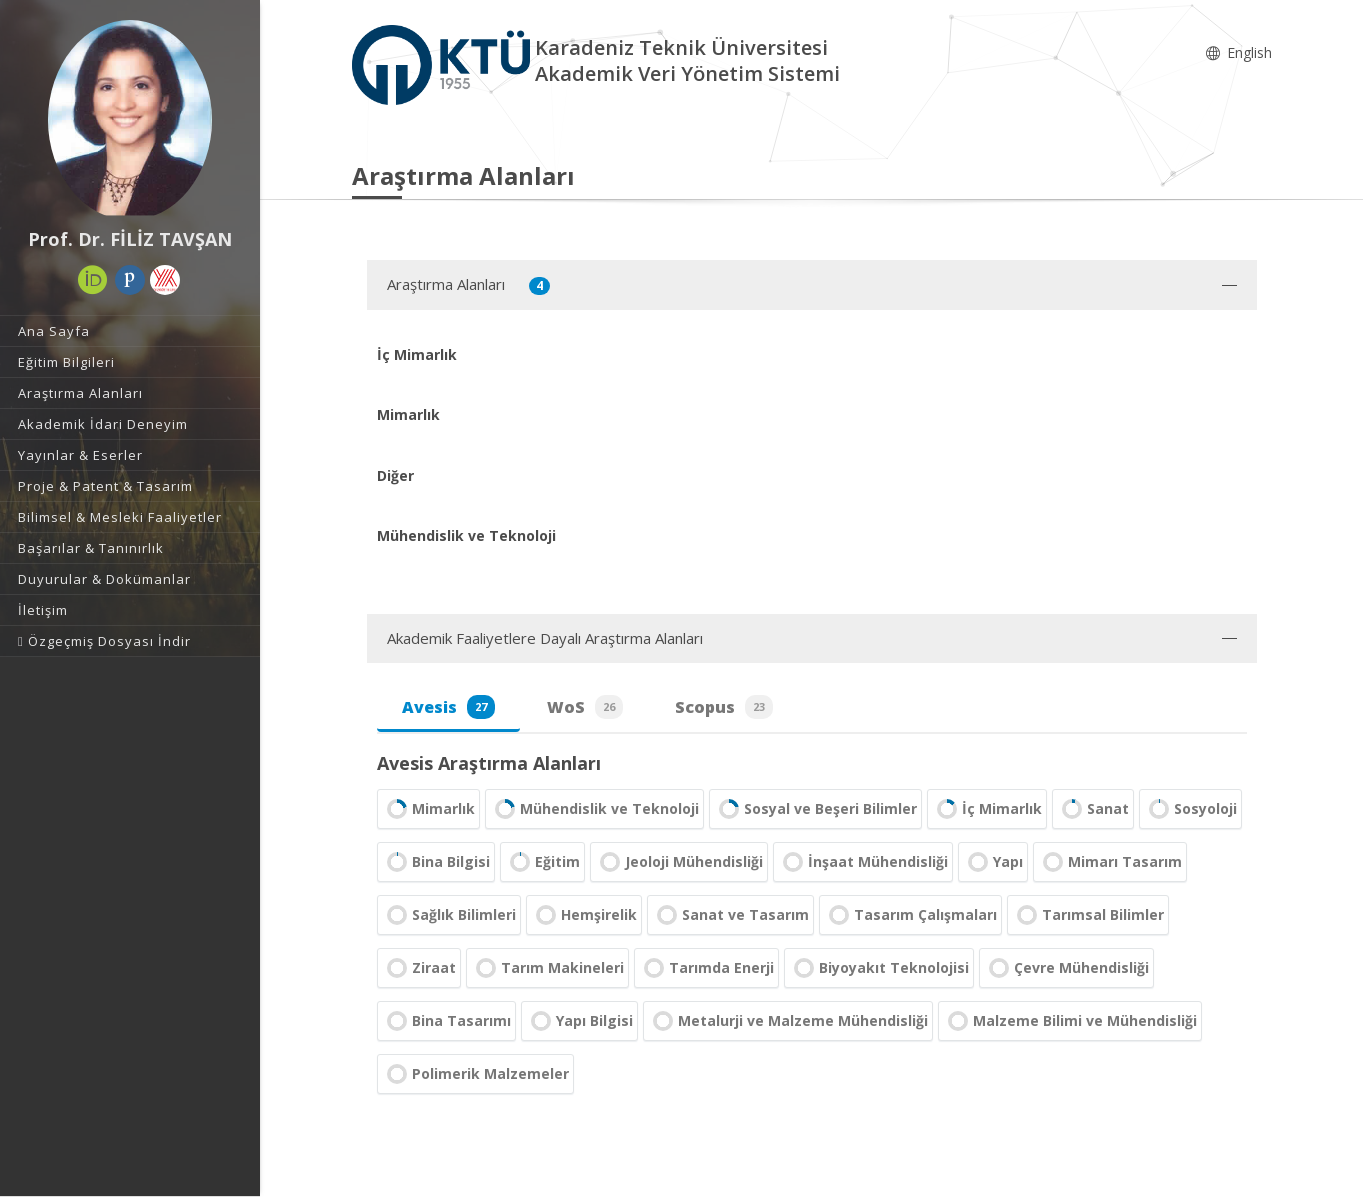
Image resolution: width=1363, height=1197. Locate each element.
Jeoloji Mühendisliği (679, 862)
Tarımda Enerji (706, 968)
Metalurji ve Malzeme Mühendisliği (788, 1021)
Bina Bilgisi (436, 862)
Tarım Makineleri (547, 968)
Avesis (448, 707)
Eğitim (542, 862)
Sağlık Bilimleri (449, 915)
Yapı (993, 862)
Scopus (724, 707)
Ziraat (419, 968)
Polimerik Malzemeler (475, 1074)
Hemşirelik (584, 915)
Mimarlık (428, 809)
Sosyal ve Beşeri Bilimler (815, 809)
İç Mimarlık (987, 809)
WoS (585, 707)
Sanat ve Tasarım (730, 915)
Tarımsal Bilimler (1088, 915)
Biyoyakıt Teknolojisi (879, 968)
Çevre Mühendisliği (1066, 968)
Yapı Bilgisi (579, 1021)
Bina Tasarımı (446, 1021)
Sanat (1093, 809)
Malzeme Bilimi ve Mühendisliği (1070, 1021)
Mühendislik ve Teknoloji (594, 809)
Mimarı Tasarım (1110, 862)
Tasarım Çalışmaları (910, 915)
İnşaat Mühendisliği (863, 862)
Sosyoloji (1190, 809)
